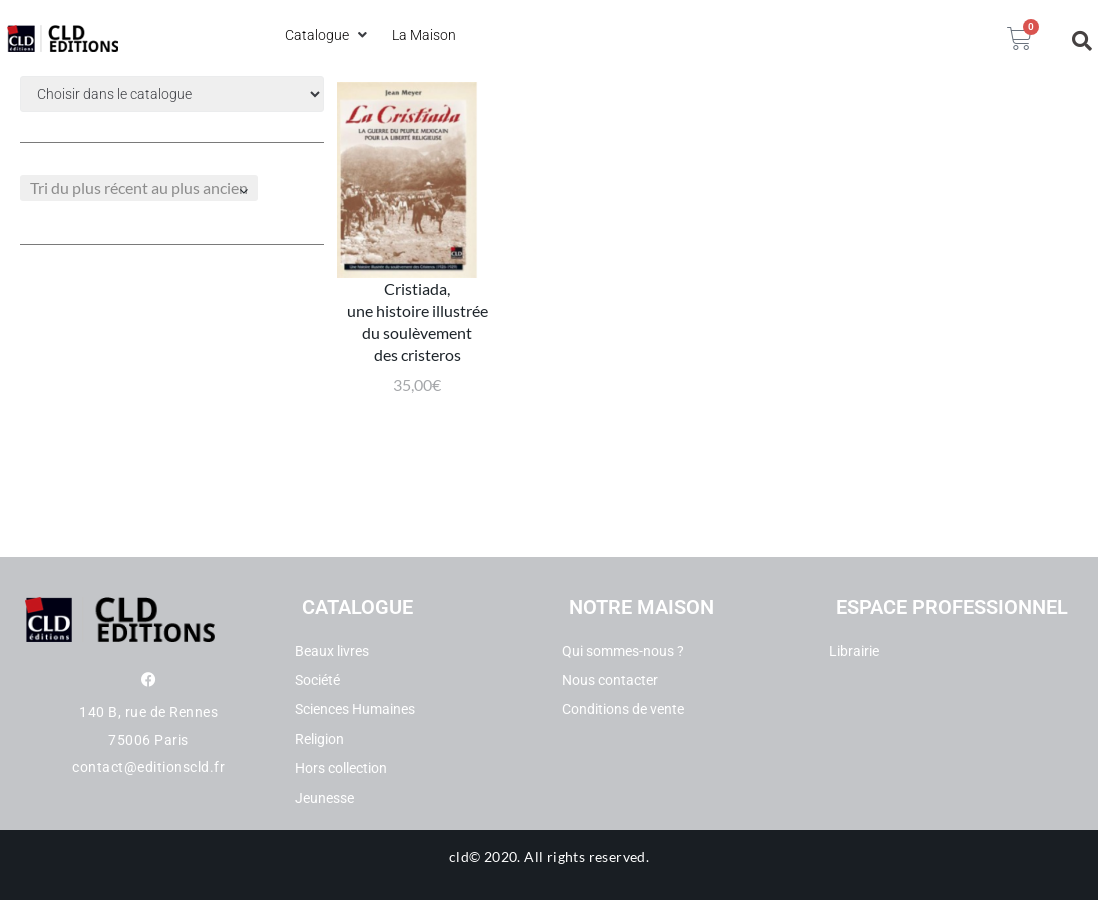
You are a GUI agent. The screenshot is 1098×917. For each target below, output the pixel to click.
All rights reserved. (586, 873)
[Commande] (139, 188)
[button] (328, 35)
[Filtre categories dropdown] (172, 94)
